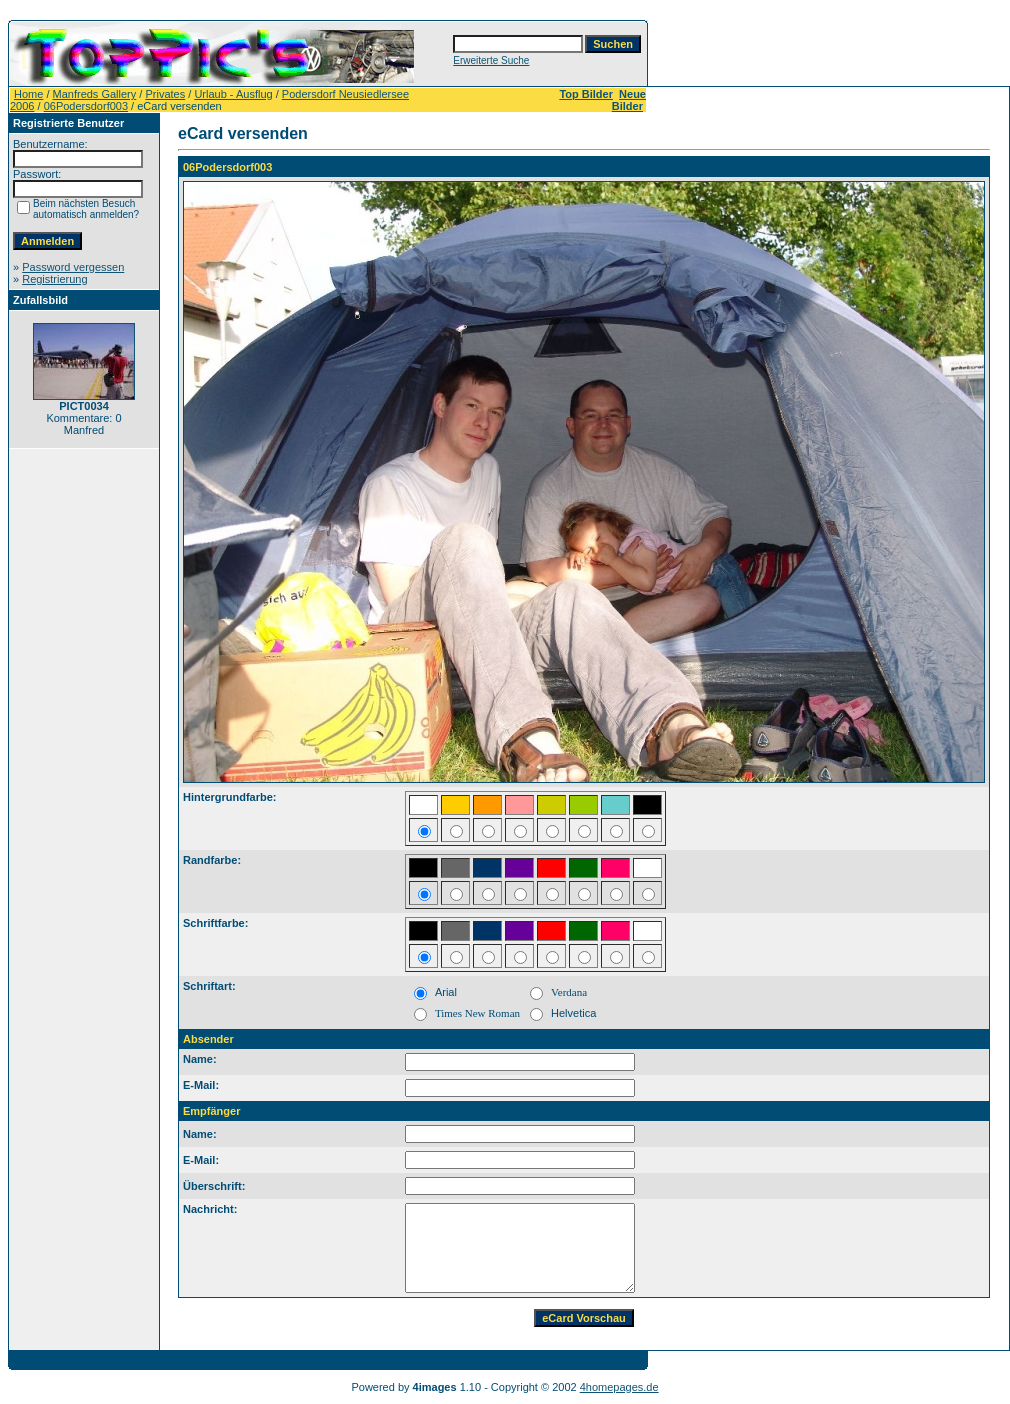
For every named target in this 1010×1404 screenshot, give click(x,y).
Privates (165, 94)
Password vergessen (73, 267)
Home (28, 94)
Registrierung (54, 279)
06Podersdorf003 (86, 106)
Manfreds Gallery (95, 94)
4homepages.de (619, 1387)
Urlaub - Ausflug (233, 94)
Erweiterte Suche (491, 60)
